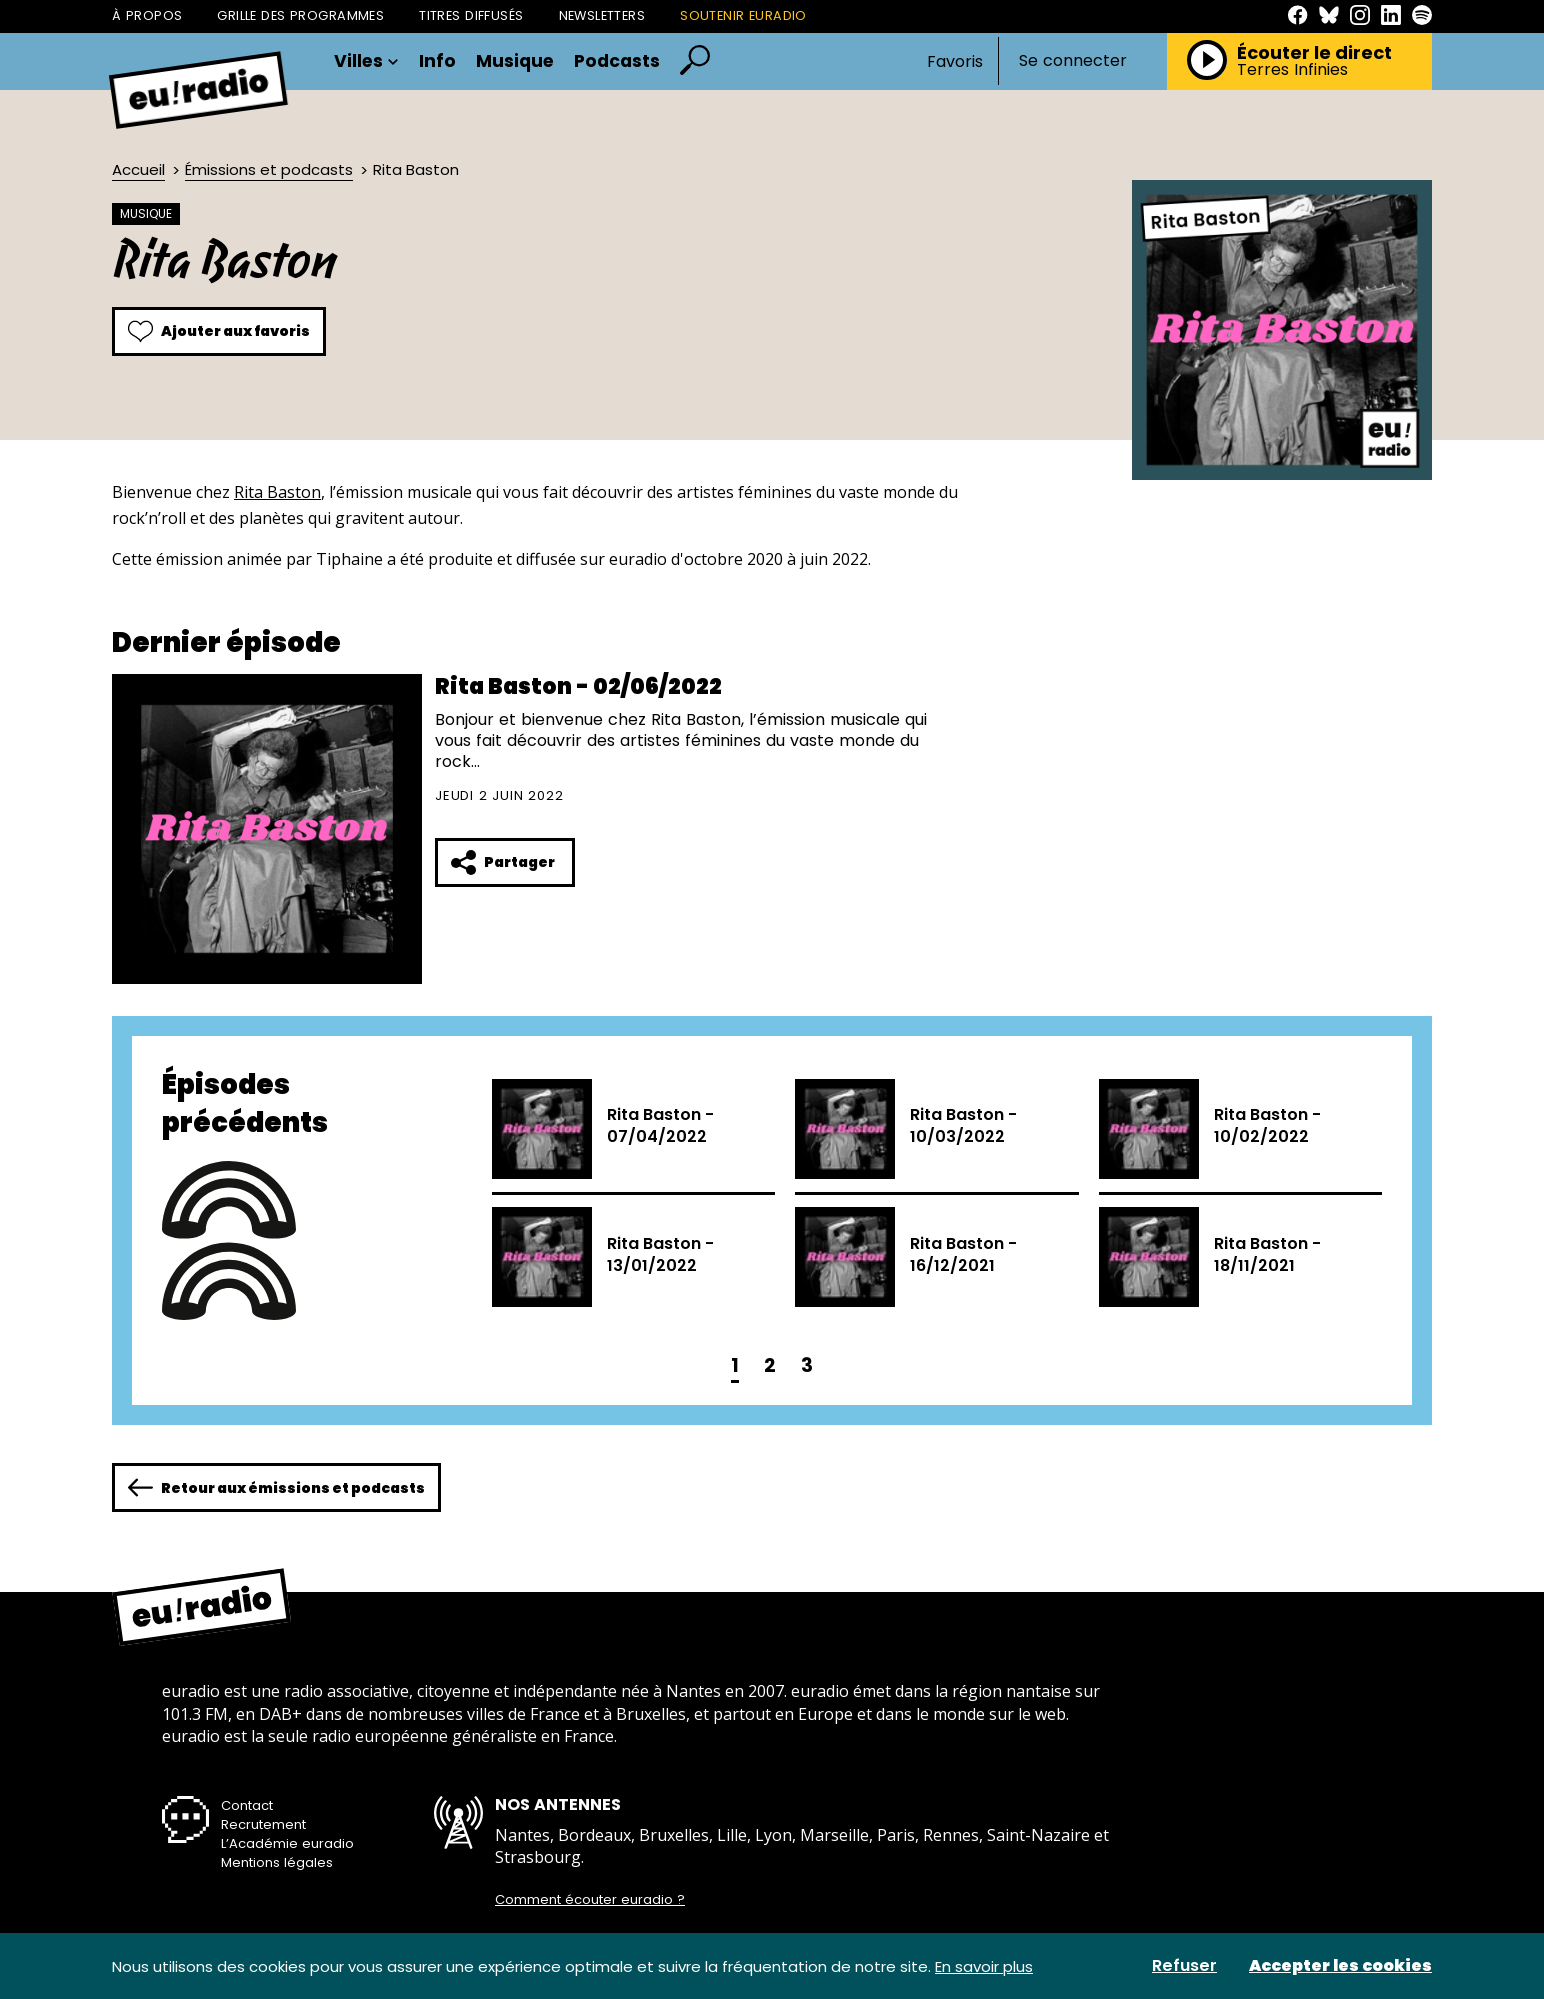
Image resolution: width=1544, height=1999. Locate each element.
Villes (366, 61)
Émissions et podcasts (269, 169)
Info (437, 61)
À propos (147, 15)
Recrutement (263, 1824)
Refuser (1184, 1966)
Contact (247, 1805)
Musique (515, 61)
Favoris (955, 61)
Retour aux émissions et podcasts (276, 1487)
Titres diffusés (471, 15)
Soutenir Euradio (743, 15)
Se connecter (1073, 61)
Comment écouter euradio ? (590, 1900)
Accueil (138, 169)
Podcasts (617, 61)
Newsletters (602, 15)
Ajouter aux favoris (219, 331)
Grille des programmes (300, 15)
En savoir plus (984, 1966)
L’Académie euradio (287, 1843)
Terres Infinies (1292, 70)
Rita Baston (277, 492)
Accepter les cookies (1340, 1966)
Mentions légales (277, 1862)
